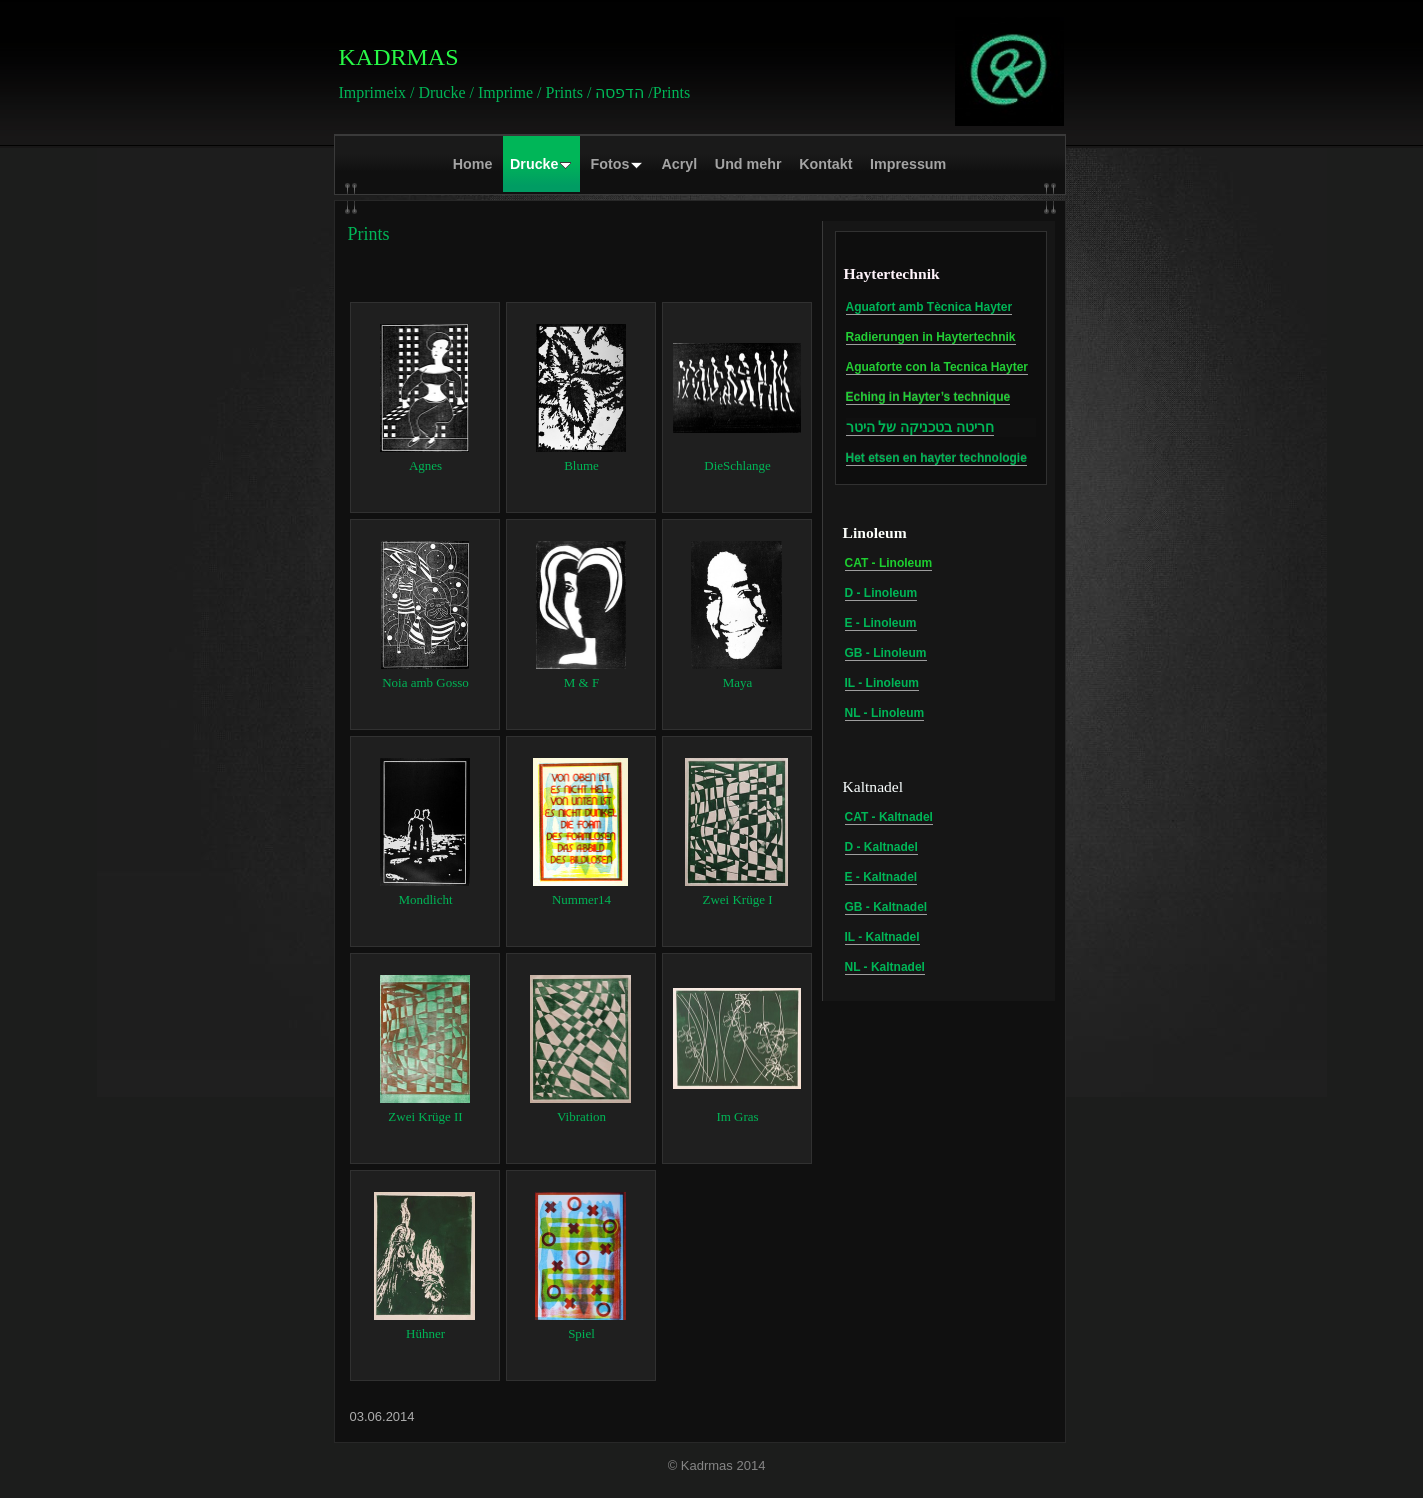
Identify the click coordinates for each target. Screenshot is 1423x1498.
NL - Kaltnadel (885, 967)
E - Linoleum (881, 623)
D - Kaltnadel (881, 847)
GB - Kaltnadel (886, 907)
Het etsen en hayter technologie (936, 458)
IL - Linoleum (882, 683)
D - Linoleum (881, 593)
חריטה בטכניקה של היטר (920, 427)
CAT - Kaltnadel (889, 817)
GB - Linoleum (886, 653)
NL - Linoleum (885, 713)
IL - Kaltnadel (882, 937)
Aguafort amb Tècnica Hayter (929, 307)
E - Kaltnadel (881, 877)
